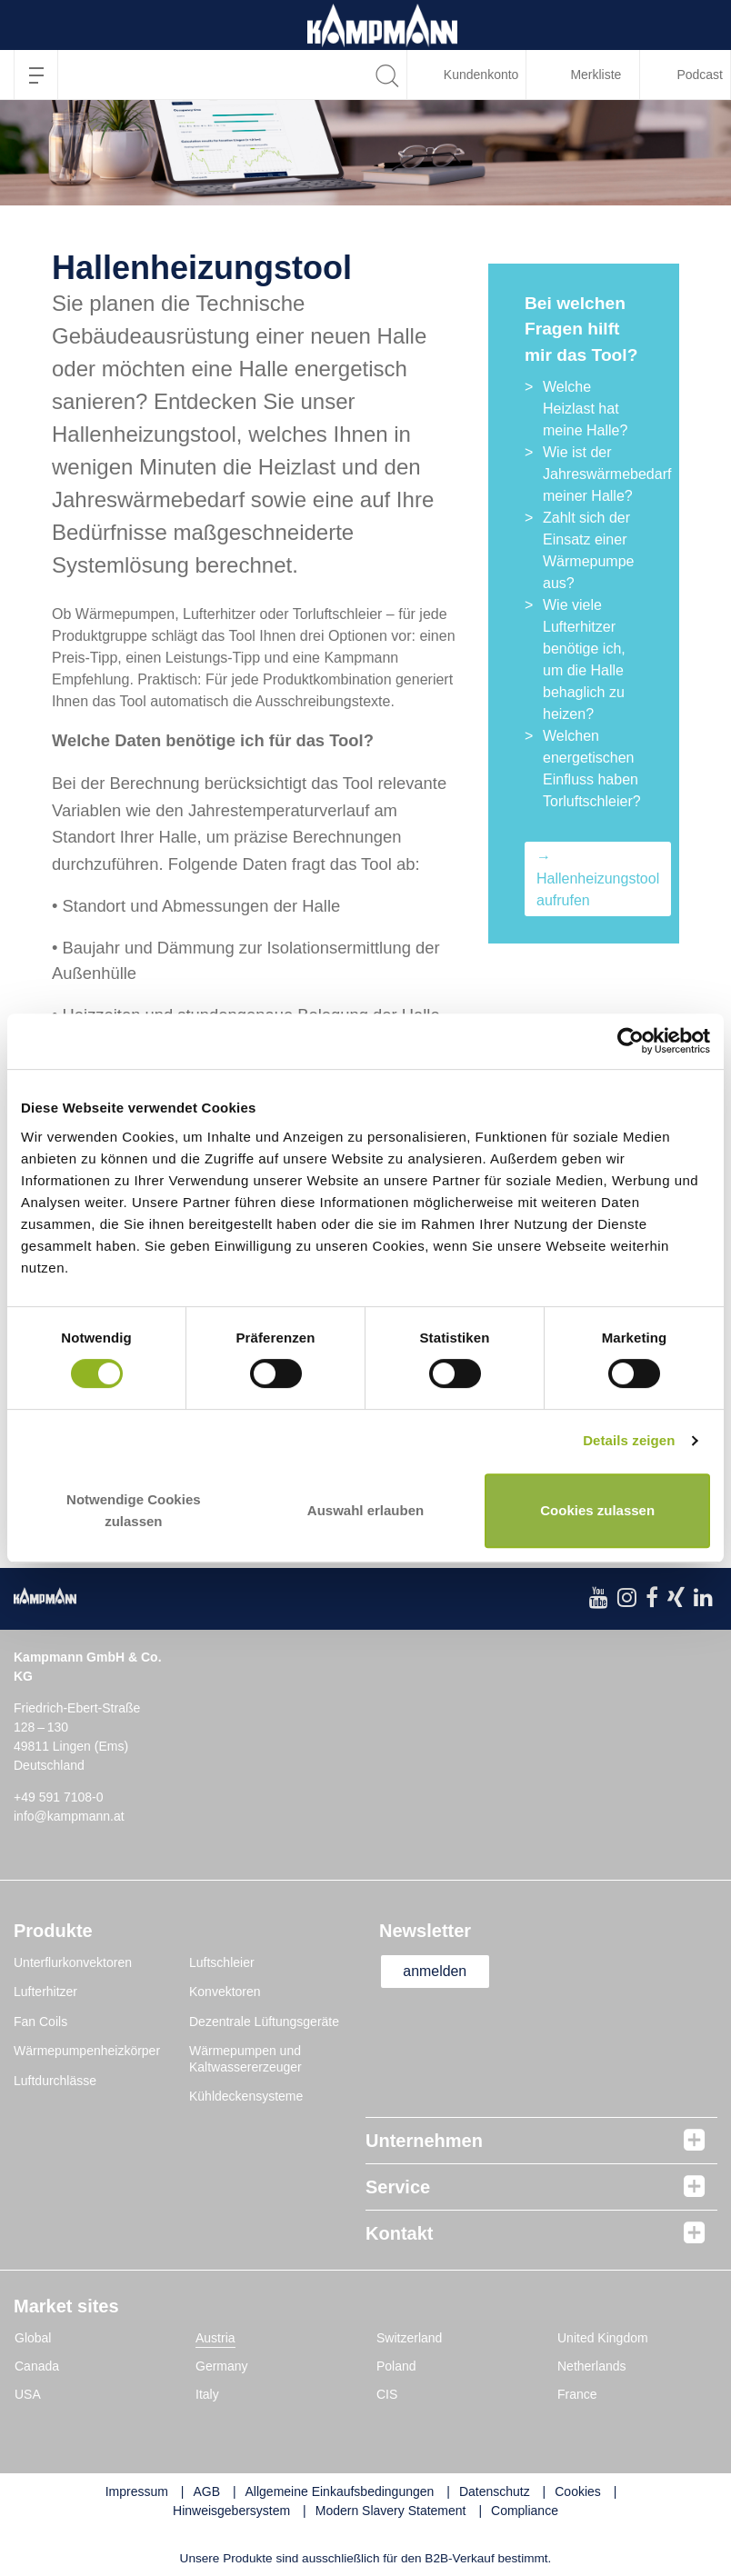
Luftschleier (222, 1962)
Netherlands (591, 2366)
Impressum (136, 2491)
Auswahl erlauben (365, 1510)
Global (33, 2338)
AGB (206, 2491)
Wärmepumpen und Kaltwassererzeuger (245, 2058)
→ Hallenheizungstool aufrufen (597, 878)
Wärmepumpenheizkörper (87, 2050)
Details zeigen (629, 1440)
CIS (386, 2394)
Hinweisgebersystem (231, 2510)
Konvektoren (225, 1991)
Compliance (524, 2510)
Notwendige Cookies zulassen (133, 1510)
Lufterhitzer (45, 1991)
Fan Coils (40, 2021)
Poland (396, 2366)
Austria (215, 2338)
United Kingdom (602, 2338)
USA (28, 2394)
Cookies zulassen (597, 1510)
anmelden (435, 1971)
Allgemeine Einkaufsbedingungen (340, 2491)
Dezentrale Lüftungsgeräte (264, 2021)
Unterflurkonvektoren (73, 1962)
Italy (207, 2394)
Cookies (578, 2491)
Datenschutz (494, 2491)
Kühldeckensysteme (246, 2096)
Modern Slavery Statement (390, 2510)
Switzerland (409, 2338)
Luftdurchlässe (55, 2080)
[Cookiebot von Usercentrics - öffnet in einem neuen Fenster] (630, 1041)
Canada (37, 2366)
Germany (221, 2366)
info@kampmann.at (69, 1816)
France (577, 2394)
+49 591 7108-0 (58, 1797)
